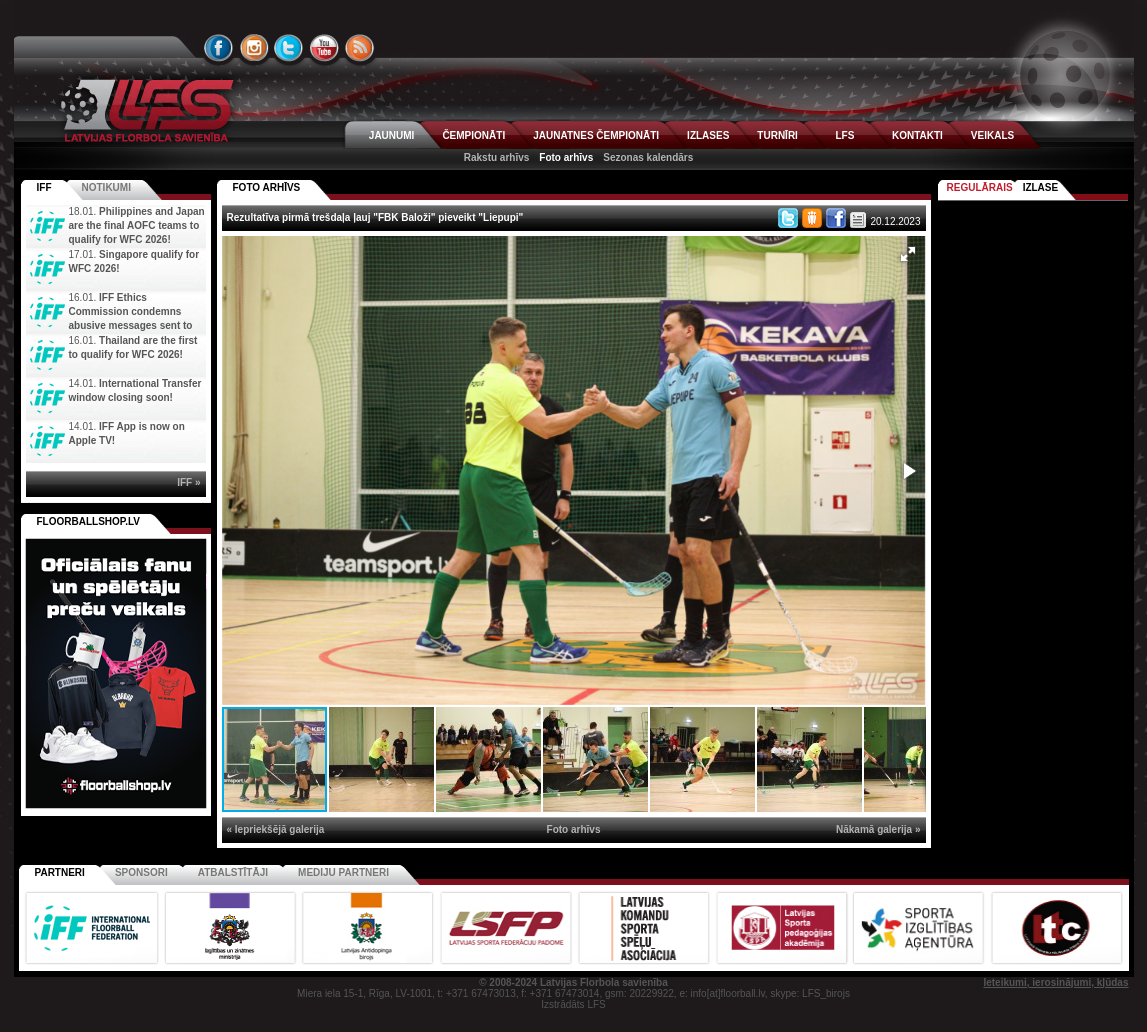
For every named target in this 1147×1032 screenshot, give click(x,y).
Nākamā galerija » (878, 829)
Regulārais (980, 187)
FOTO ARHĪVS (267, 187)
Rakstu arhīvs (497, 157)
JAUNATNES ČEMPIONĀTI (596, 135)
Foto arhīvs (566, 157)
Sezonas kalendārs (648, 157)
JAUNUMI (392, 135)
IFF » (188, 482)
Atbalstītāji (233, 872)
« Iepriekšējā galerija (276, 829)
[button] (908, 254)
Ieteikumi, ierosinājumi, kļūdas (1055, 982)
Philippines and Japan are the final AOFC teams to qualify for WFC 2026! (137, 225)
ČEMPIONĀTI (473, 135)
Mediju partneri (343, 872)
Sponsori (141, 872)
